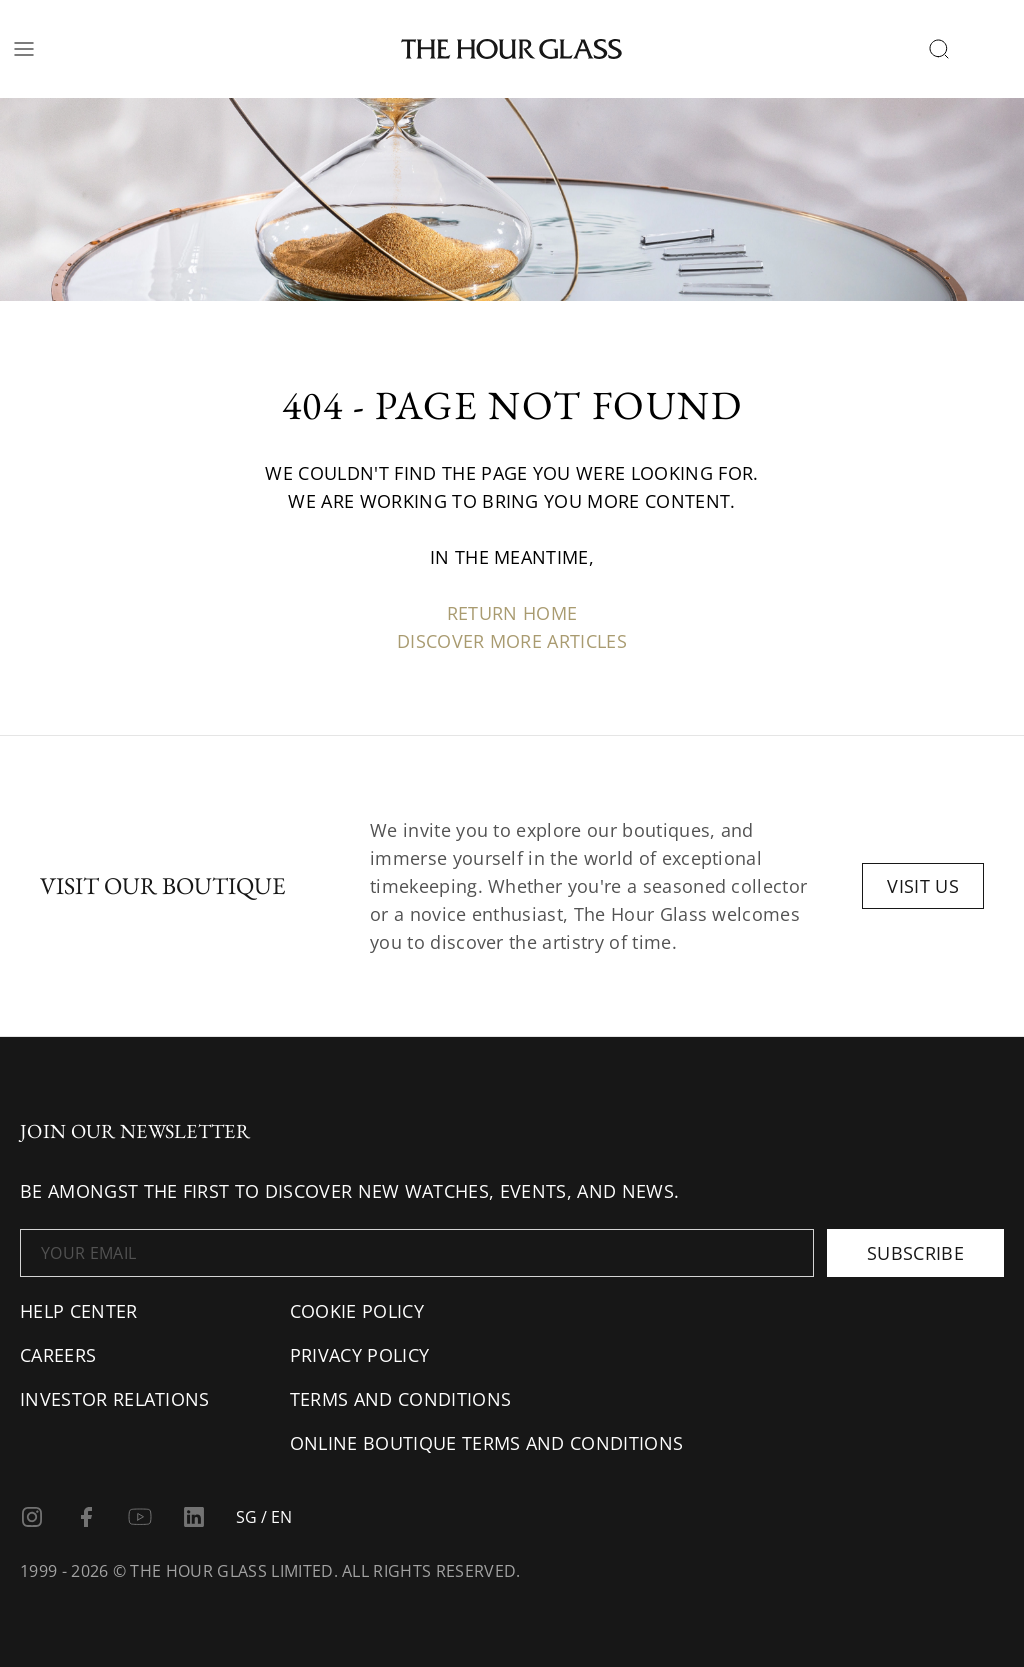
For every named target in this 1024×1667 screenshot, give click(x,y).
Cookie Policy (357, 1311)
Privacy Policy (359, 1355)
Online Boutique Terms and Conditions (487, 1443)
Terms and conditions (400, 1399)
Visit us (923, 886)
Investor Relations (115, 1399)
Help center (79, 1311)
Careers (58, 1355)
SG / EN (264, 1517)
